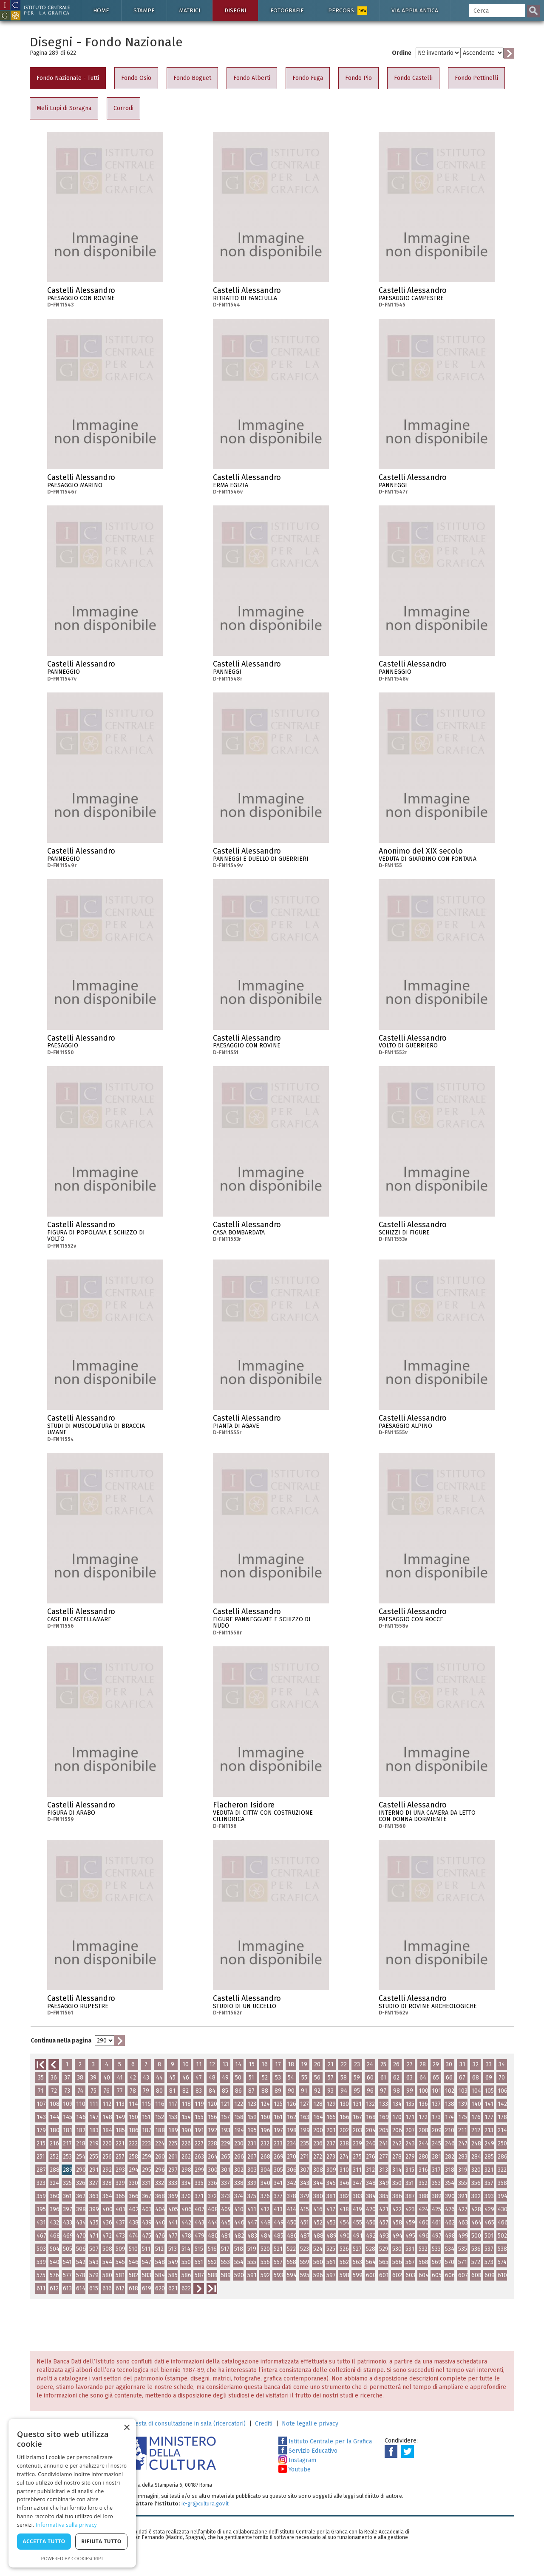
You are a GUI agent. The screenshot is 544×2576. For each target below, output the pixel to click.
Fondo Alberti (251, 78)
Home (101, 10)
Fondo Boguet (192, 78)
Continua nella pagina (61, 2040)
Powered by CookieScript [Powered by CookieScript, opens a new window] (72, 2558)
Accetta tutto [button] (44, 2541)
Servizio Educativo (307, 2450)
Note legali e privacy (310, 2423)
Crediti (263, 2423)
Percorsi (347, 10)
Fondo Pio (358, 78)
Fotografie (287, 10)
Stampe (144, 10)
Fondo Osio (136, 78)
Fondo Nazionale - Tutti (68, 78)
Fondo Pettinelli (476, 78)
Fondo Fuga (307, 78)
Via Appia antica (414, 10)
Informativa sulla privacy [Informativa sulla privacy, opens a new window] (66, 2524)
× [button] (126, 2428)
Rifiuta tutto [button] (101, 2541)
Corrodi (123, 108)
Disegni (235, 10)
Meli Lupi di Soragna (64, 108)
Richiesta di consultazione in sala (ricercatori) (184, 2423)
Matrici (189, 10)
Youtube (294, 2469)
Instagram (297, 2460)
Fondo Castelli (413, 78)
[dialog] (72, 2493)
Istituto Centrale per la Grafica (325, 2441)
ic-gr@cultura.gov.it (205, 2503)
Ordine (401, 53)
